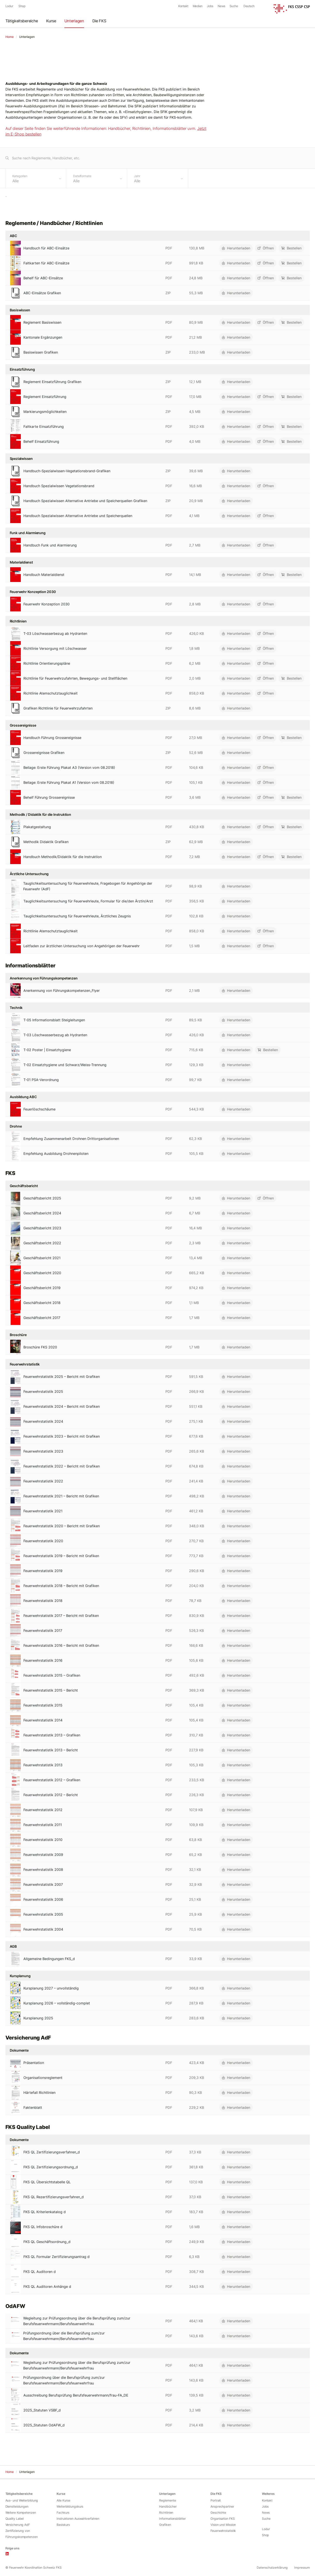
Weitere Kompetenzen (20, 2512)
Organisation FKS (223, 2518)
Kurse (51, 21)
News (221, 6)
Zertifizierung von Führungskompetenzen (21, 2534)
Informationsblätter (172, 2518)
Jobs (210, 6)
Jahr (155, 179)
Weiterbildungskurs (70, 2506)
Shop (21, 6)
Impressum (302, 2567)
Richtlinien (166, 2512)
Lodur (9, 6)
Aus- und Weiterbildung (21, 2500)
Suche (234, 6)
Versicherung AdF (17, 2525)
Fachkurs (63, 2512)
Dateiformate (94, 179)
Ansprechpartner (222, 2506)
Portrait (216, 2500)
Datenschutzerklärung (272, 2567)
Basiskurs (63, 2525)
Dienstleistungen (16, 2506)
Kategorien (33, 179)
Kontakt (183, 6)
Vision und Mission (223, 2525)
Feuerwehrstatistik (223, 2531)
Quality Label (14, 2518)
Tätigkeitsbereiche (21, 21)
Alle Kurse (63, 2500)
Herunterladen (238, 248)
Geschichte (218, 2512)
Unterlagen (74, 21)
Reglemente (167, 2500)
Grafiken (165, 2525)
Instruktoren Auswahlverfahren (78, 2518)
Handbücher (167, 2506)
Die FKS (99, 21)
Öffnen (268, 248)
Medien (197, 6)
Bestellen (294, 248)
